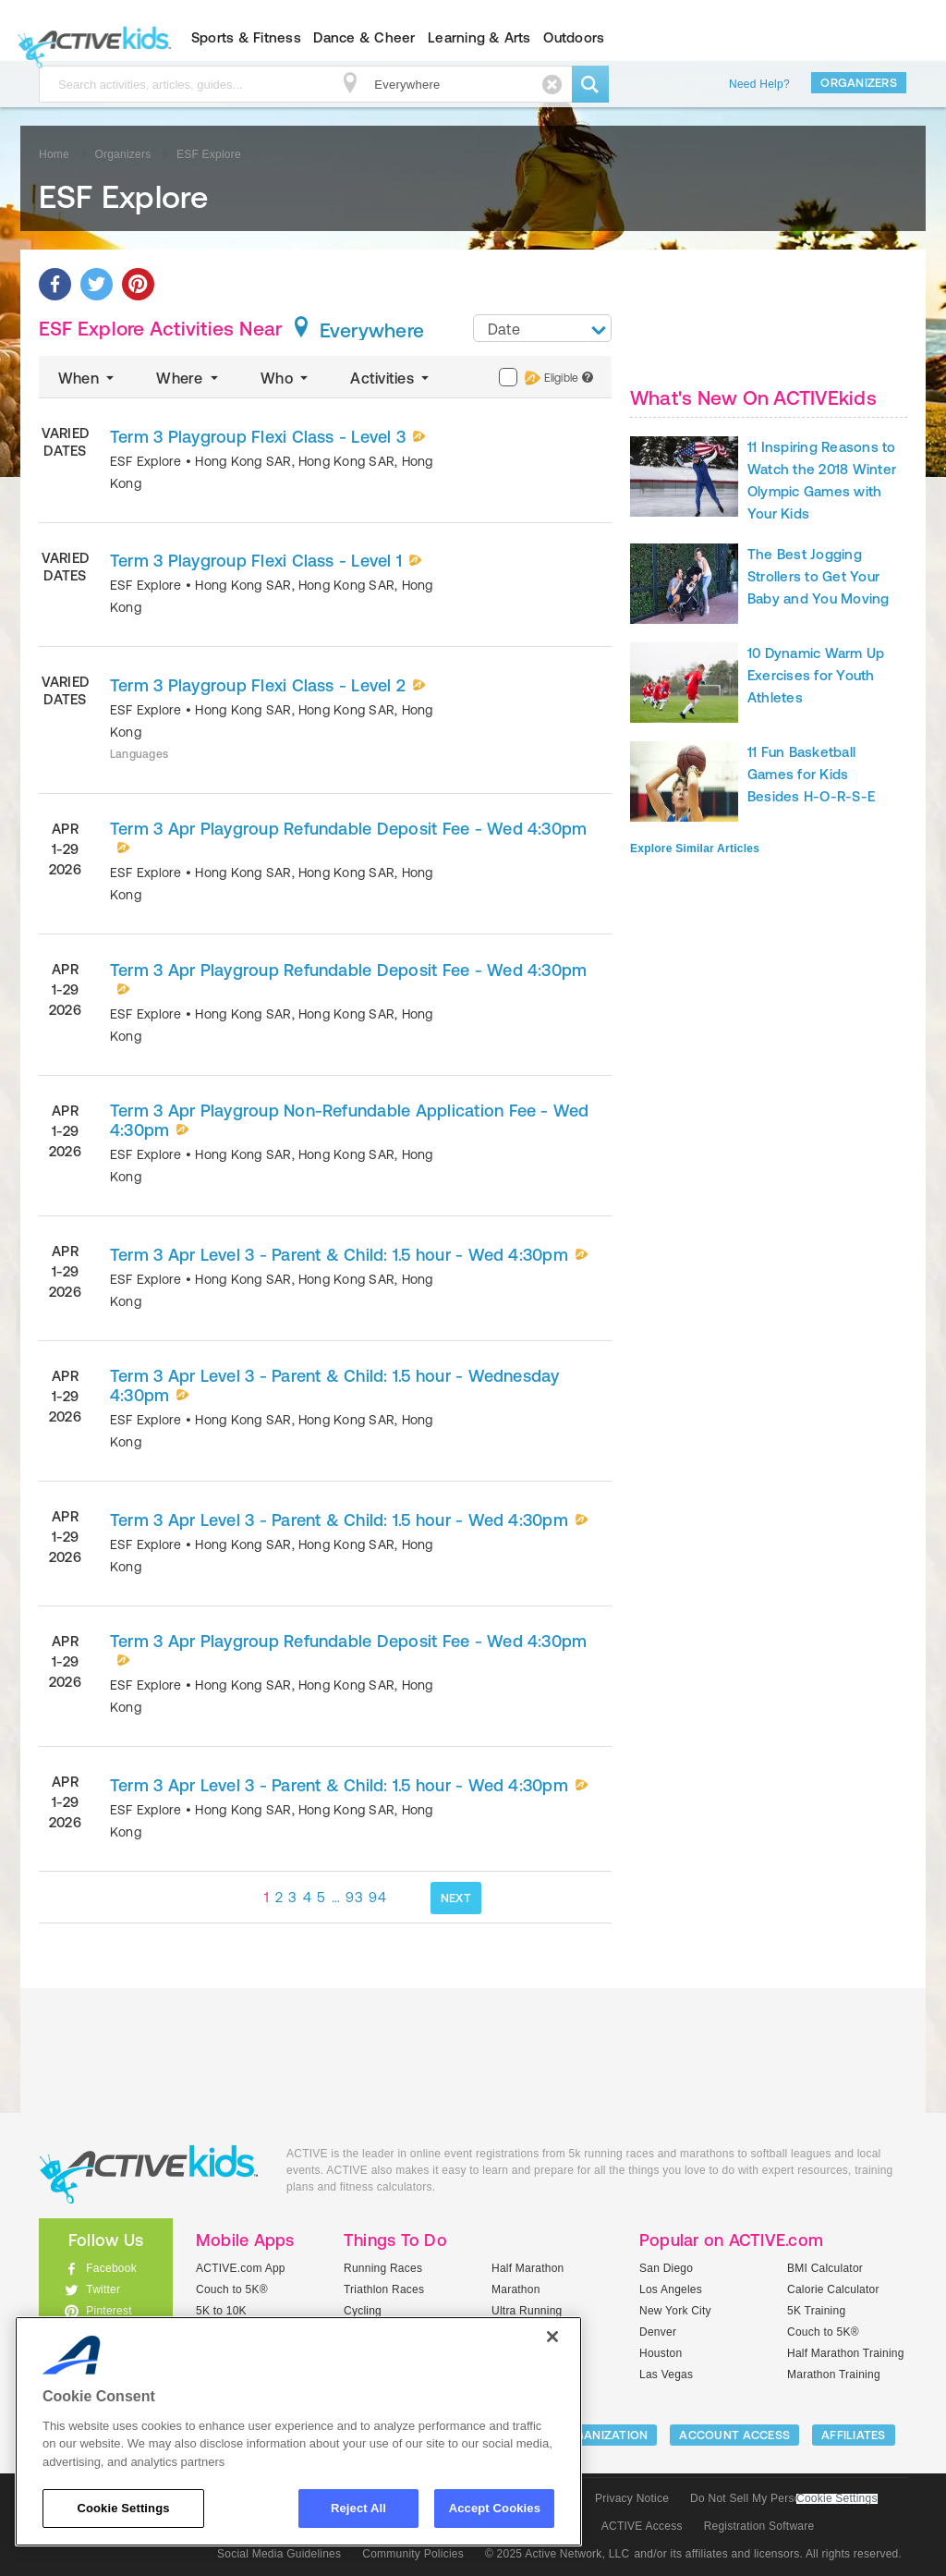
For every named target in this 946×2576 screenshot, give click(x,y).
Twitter (103, 2289)
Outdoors (573, 37)
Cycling (363, 2310)
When (87, 378)
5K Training (816, 2310)
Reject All (358, 2508)
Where (189, 378)
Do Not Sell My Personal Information (783, 2498)
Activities (391, 378)
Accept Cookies (494, 2508)
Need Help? (759, 84)
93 (354, 1897)
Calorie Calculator (833, 2289)
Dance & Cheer (364, 37)
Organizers (858, 83)
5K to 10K (221, 2310)
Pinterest (109, 2310)
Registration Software (759, 2526)
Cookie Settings (837, 2499)
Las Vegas (666, 2374)
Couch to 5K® (232, 2289)
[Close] (552, 2336)
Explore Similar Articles (694, 848)
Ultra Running (527, 2310)
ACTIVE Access (642, 2526)
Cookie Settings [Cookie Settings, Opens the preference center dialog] (123, 2508)
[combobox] (542, 328)
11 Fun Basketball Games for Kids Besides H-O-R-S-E (811, 774)
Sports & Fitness (246, 37)
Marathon (515, 2289)
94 (377, 1897)
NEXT (456, 1898)
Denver (657, 2332)
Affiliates (853, 2435)
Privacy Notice (632, 2498)
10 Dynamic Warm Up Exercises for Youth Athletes (815, 675)
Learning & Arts (479, 37)
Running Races (383, 2268)
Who (286, 378)
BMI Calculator (825, 2268)
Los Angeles (670, 2289)
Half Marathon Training (845, 2353)
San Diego (666, 2268)
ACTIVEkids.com (90, 38)
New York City (675, 2310)
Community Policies (413, 2553)
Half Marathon (527, 2268)
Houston (660, 2353)
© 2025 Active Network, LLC (557, 2553)
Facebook (111, 2268)
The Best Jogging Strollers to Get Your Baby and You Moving (818, 576)
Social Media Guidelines (279, 2553)
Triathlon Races (384, 2289)
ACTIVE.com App (240, 2268)
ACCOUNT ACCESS (734, 2435)
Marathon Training (833, 2374)
